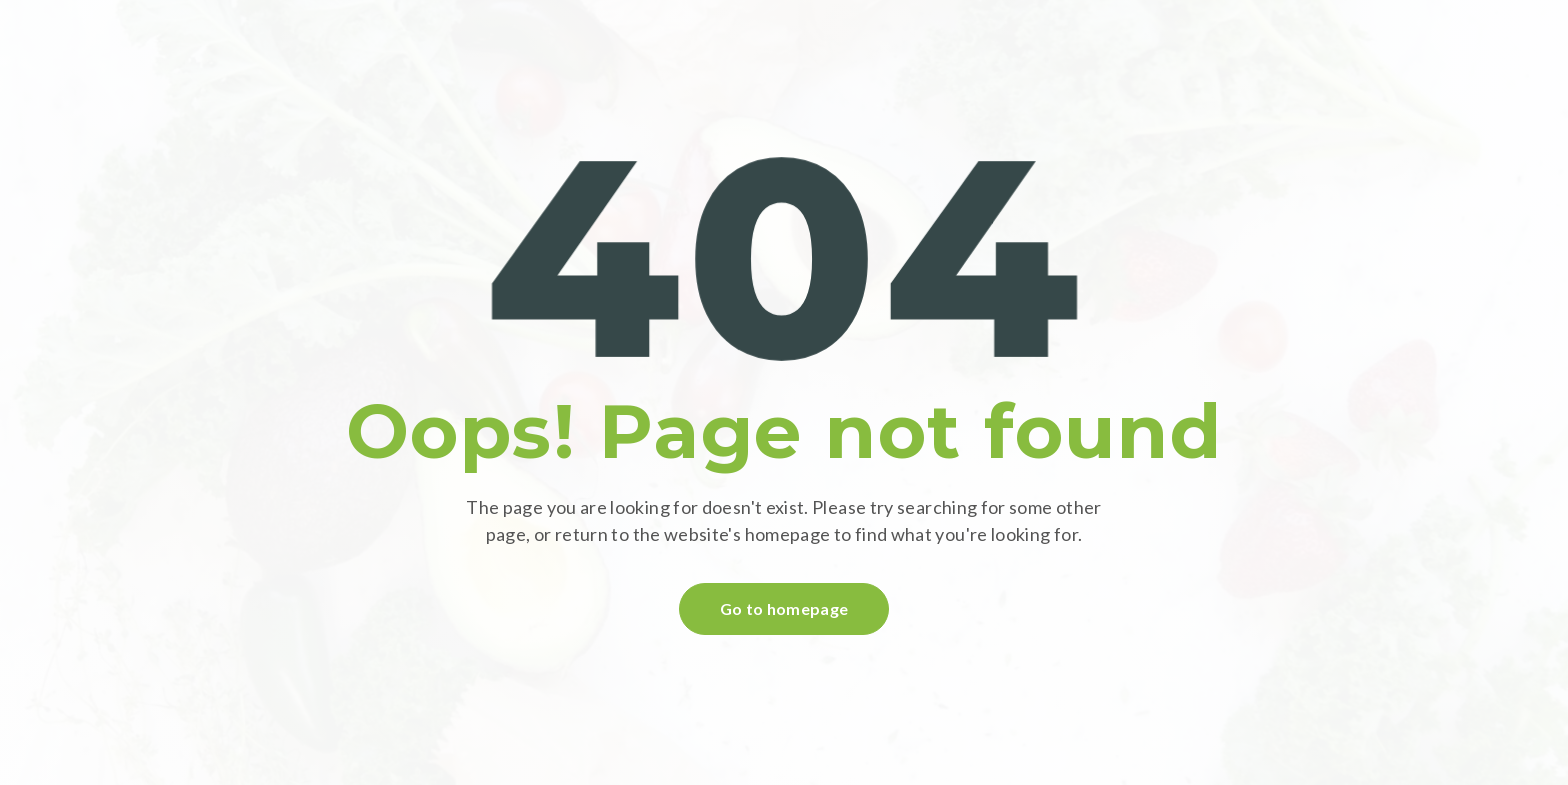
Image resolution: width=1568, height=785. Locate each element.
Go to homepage (784, 608)
